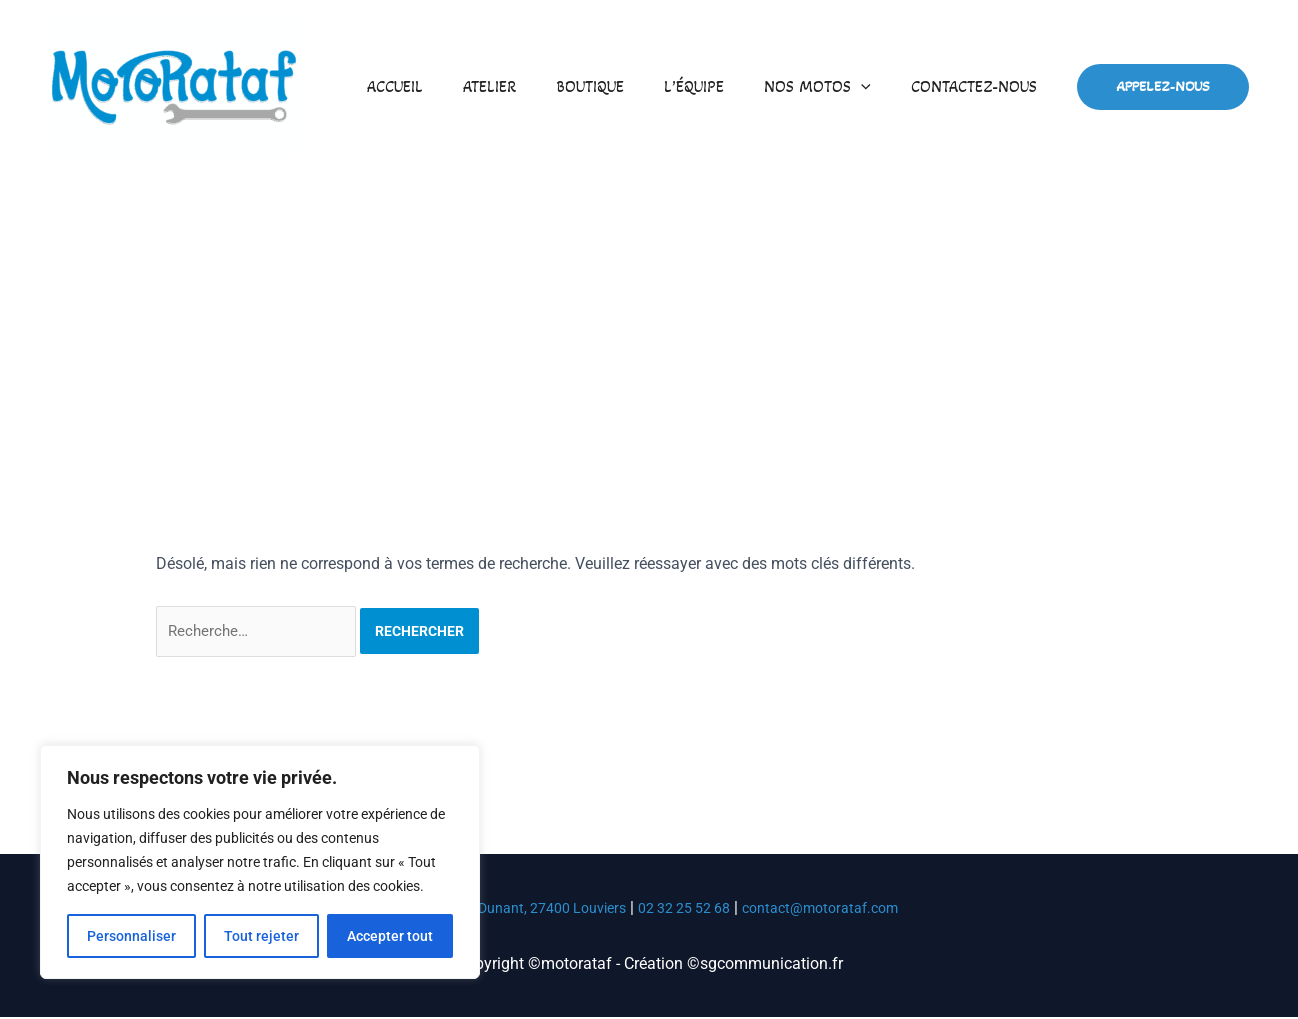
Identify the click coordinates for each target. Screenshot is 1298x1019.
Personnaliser (131, 936)
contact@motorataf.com (842, 909)
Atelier (525, 86)
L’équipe (714, 86)
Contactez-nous (978, 86)
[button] (873, 87)
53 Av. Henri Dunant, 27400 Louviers (498, 909)
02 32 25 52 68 (691, 909)
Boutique (618, 86)
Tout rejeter (261, 936)
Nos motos (829, 87)
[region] (260, 862)
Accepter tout (390, 936)
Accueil (439, 86)
